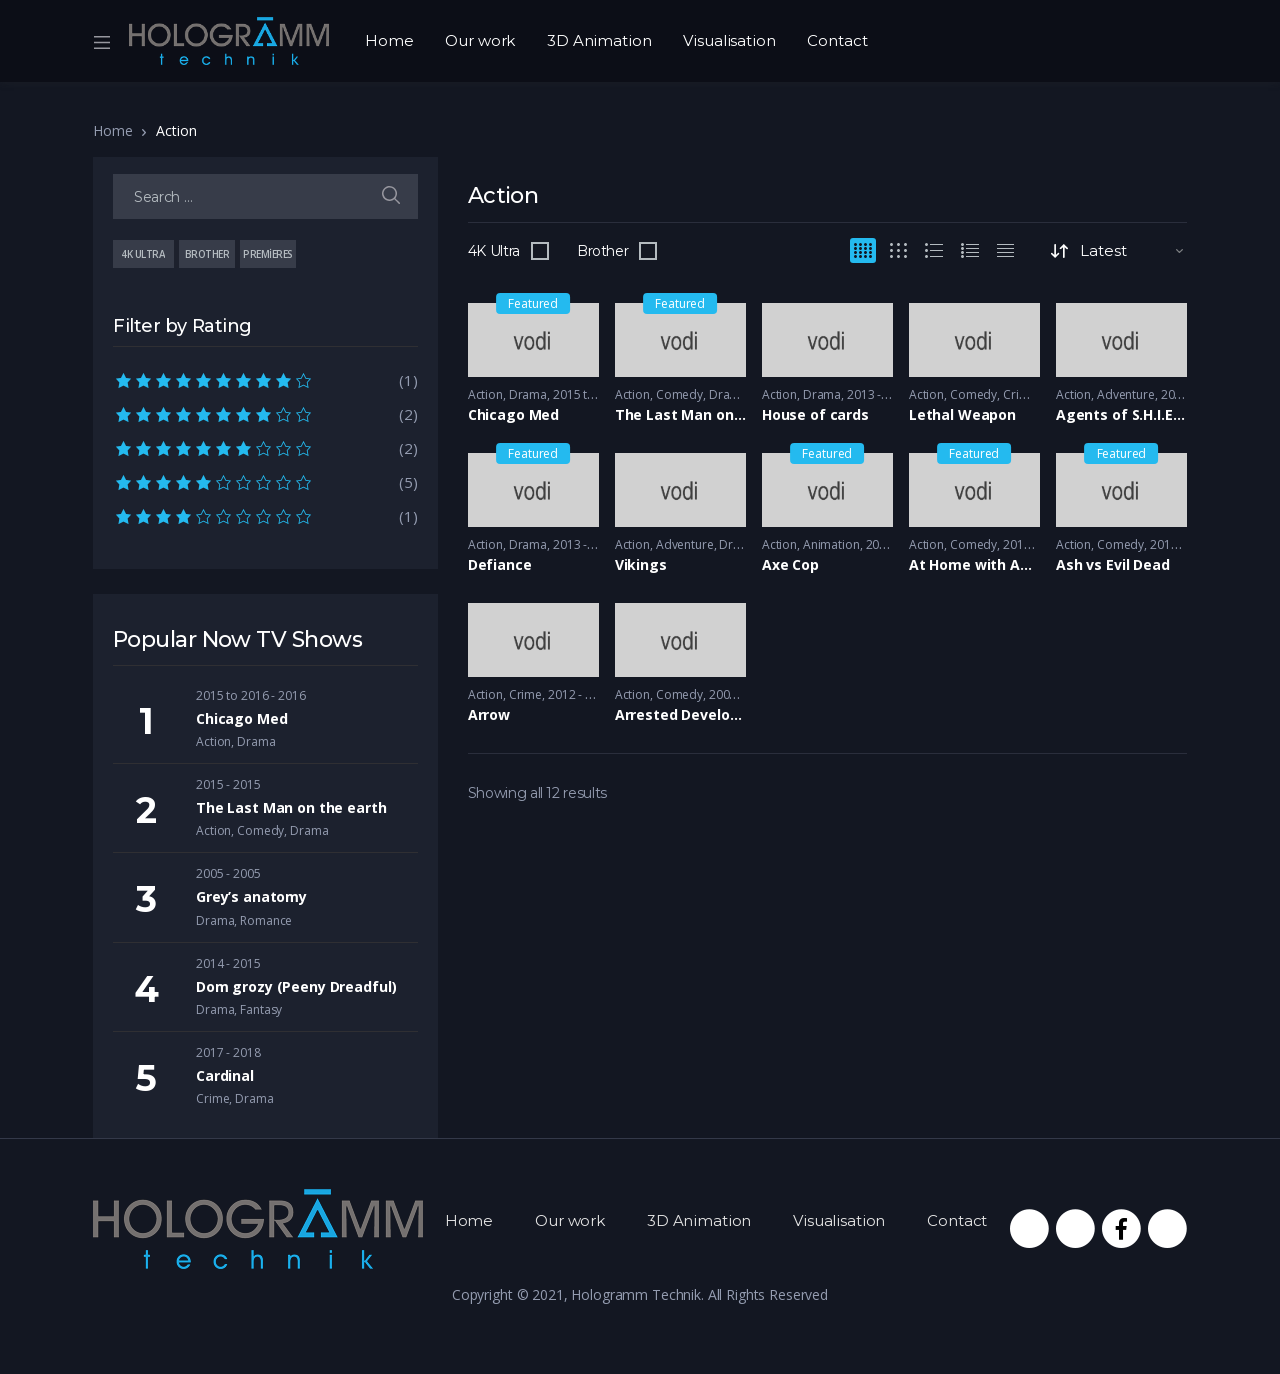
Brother (603, 251)
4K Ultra (494, 251)
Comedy (679, 394)
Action (485, 394)
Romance (266, 920)
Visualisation (729, 40)
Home (389, 40)
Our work (480, 40)
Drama (528, 394)
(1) (265, 379)
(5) (265, 481)
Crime (1019, 394)
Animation (831, 544)
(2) (265, 413)
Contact (837, 40)
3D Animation (599, 40)
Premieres (268, 254)
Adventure (1126, 394)
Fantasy (261, 1009)
